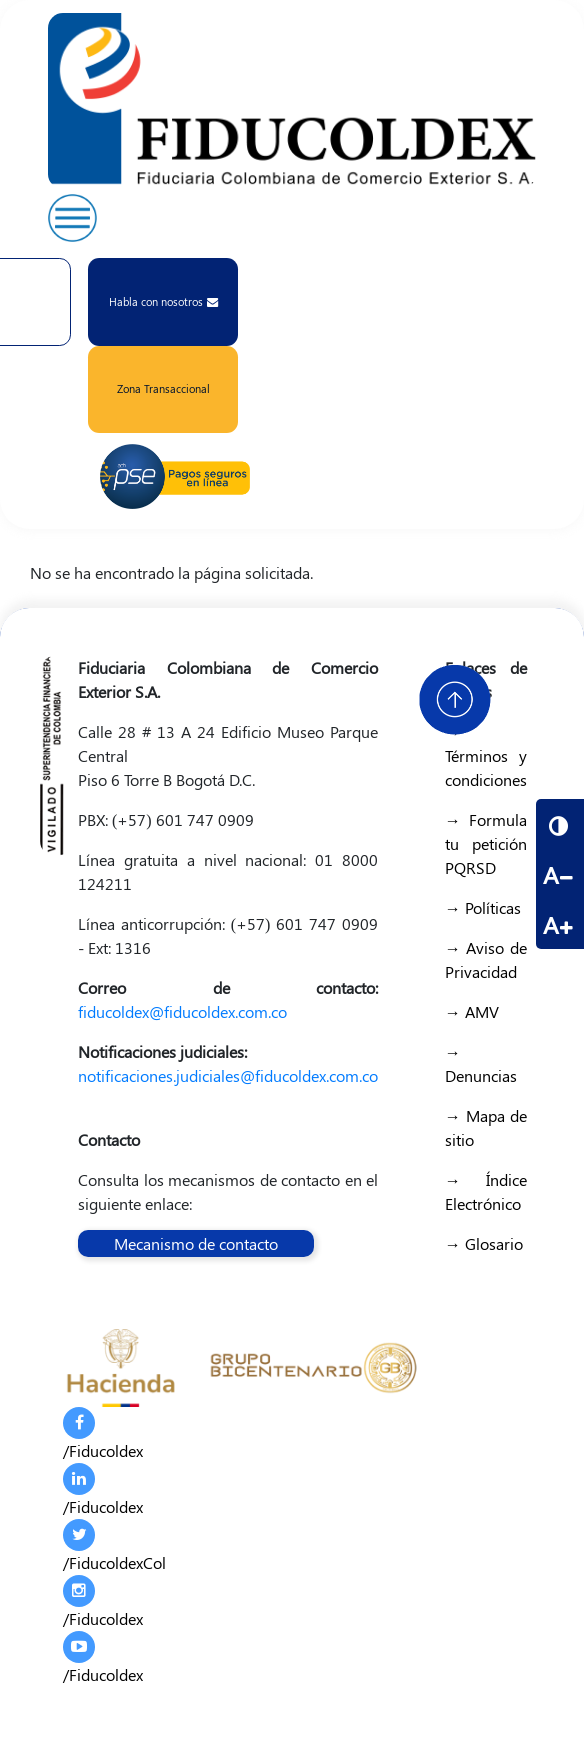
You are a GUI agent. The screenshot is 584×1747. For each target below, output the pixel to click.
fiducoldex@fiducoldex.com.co (182, 1011)
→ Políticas (483, 907)
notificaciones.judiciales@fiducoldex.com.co (228, 1075)
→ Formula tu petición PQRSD (486, 843)
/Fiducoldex (103, 1434)
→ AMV (472, 1011)
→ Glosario (484, 1243)
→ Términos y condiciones (486, 755)
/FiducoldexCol (114, 1546)
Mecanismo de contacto (196, 1243)
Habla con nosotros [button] (163, 301)
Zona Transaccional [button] (163, 388)
